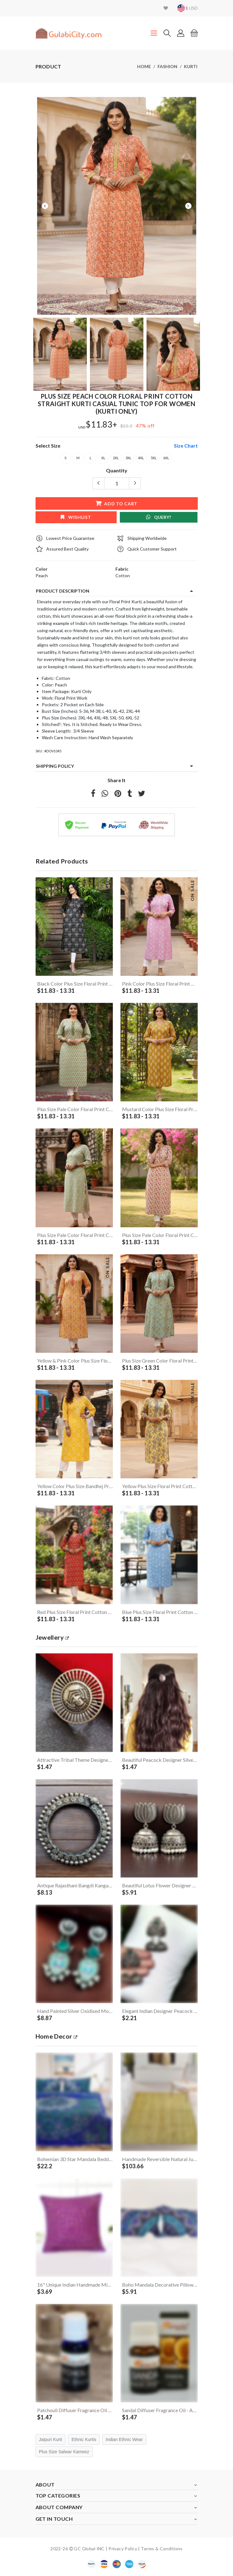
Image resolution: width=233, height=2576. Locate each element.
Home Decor (57, 2036)
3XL (128, 458)
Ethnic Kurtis (83, 2439)
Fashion (167, 66)
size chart (186, 446)
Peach (42, 575)
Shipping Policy (55, 766)
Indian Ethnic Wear (124, 2439)
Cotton (122, 575)
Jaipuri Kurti (50, 2439)
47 (139, 425)
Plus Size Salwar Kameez (64, 2451)
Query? (158, 517)
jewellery (52, 1637)
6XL (166, 458)
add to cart (116, 503)
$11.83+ (101, 424)
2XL (115, 458)
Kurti (190, 66)
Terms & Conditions (162, 2548)
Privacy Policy (122, 2548)
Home (144, 66)
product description (62, 591)
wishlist (76, 517)
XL (103, 458)
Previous (45, 206)
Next (188, 206)
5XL (153, 458)
